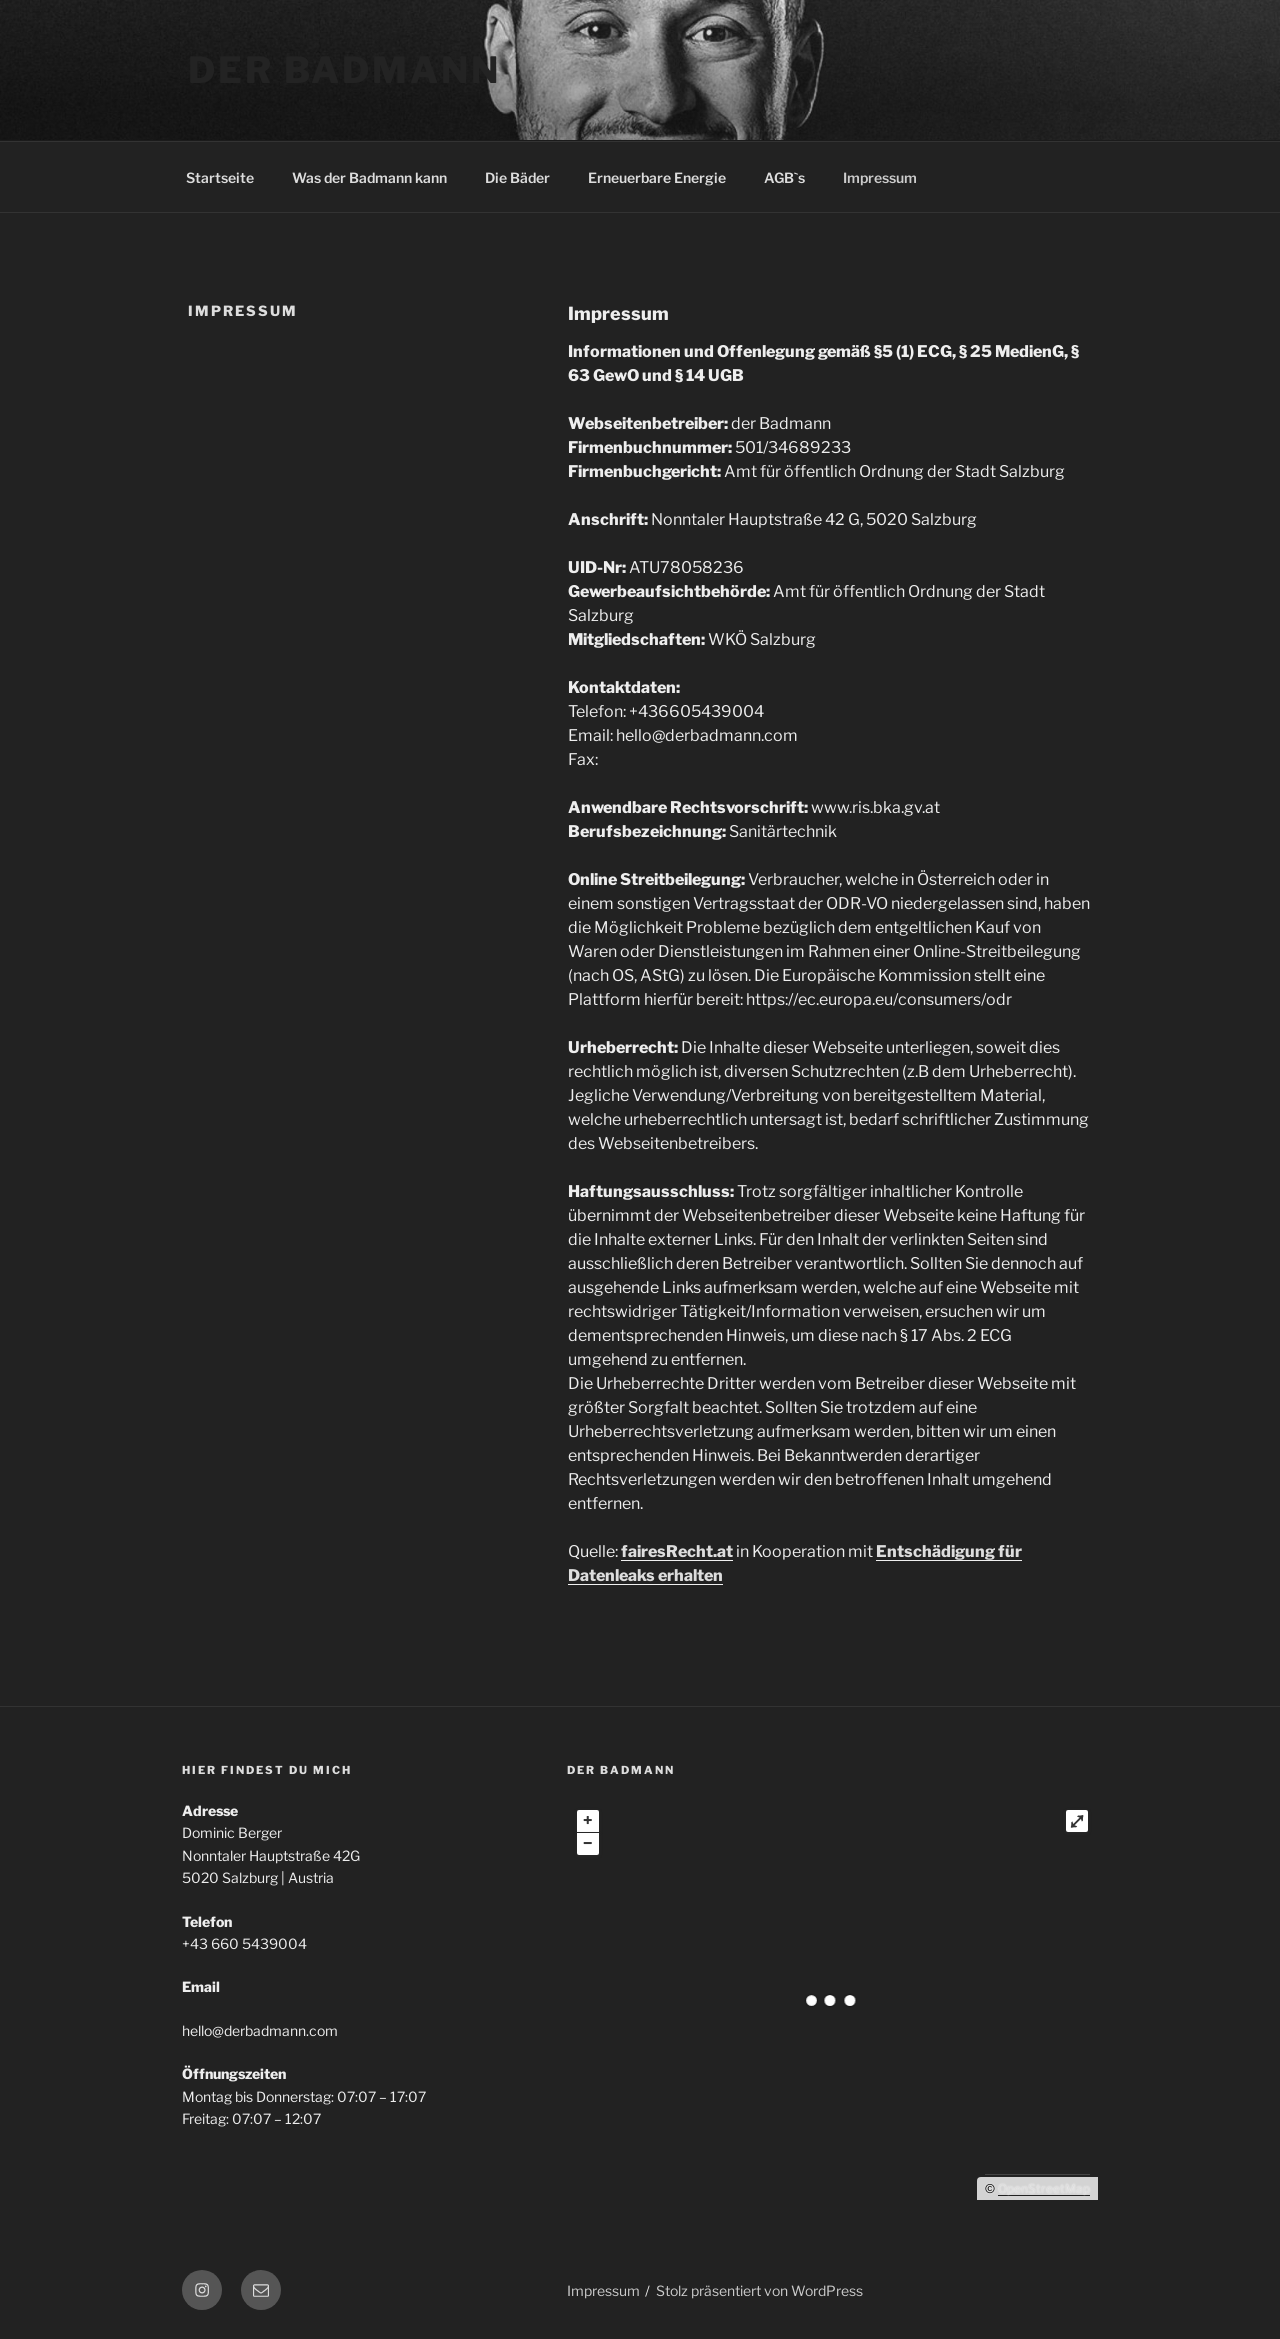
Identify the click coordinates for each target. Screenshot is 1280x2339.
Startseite (220, 177)
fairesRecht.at (677, 1551)
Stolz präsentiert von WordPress (759, 2290)
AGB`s (784, 177)
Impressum (880, 177)
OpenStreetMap (1044, 2188)
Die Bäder (517, 177)
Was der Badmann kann (369, 177)
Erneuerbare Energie (657, 177)
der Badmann (344, 70)
